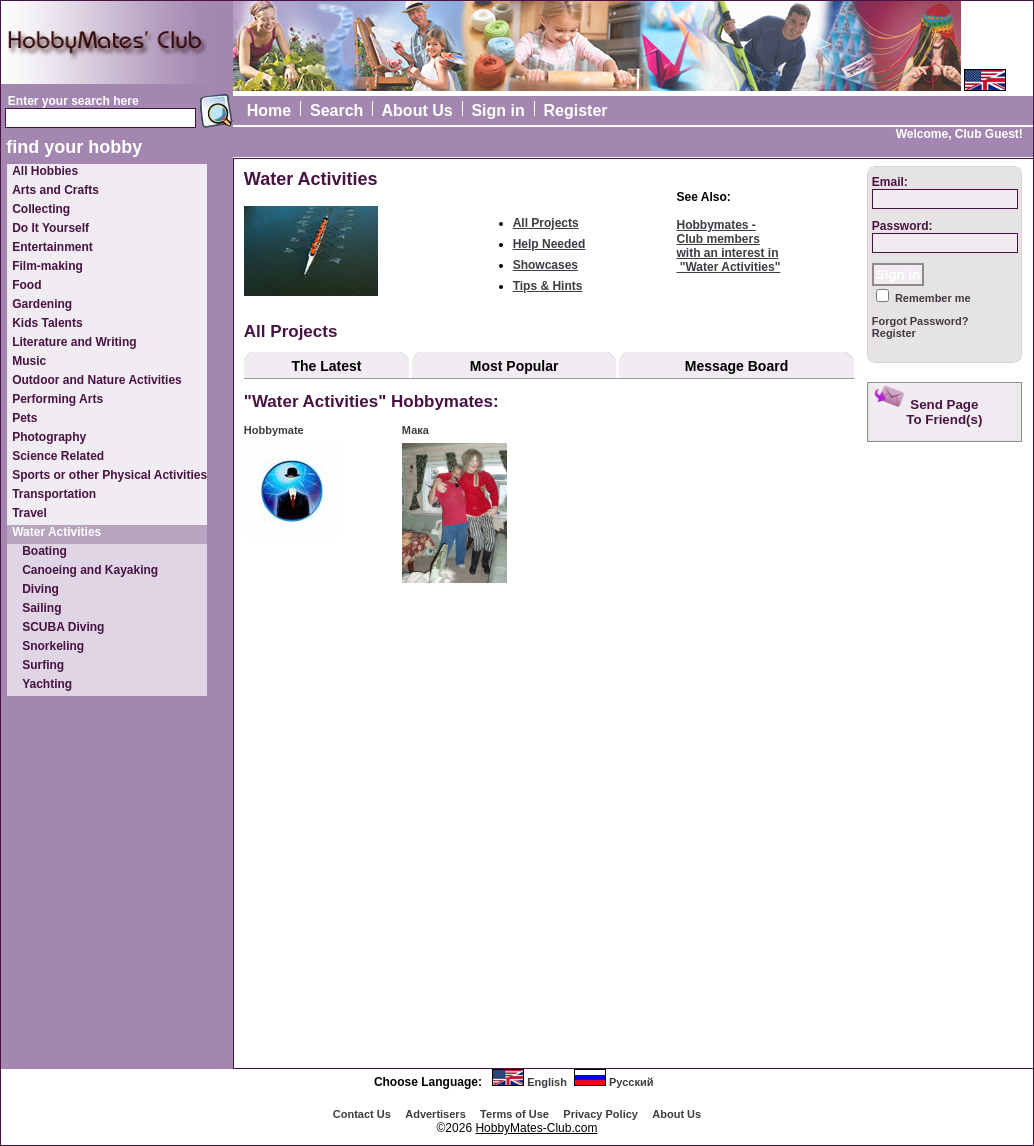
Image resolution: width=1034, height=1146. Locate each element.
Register (576, 110)
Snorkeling (53, 646)
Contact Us (362, 1114)
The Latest (326, 366)
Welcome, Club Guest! (959, 134)
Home (269, 110)
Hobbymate (274, 430)
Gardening (42, 304)
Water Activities (56, 532)
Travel (29, 513)
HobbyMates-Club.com (536, 1128)
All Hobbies (45, 171)
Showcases (545, 265)
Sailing (41, 608)
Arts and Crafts (55, 190)
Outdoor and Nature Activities (97, 380)
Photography (49, 437)
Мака (415, 430)
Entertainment (52, 247)
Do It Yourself (50, 228)
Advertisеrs (435, 1114)
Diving (40, 589)
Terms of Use (514, 1114)
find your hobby (74, 147)
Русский (631, 1082)
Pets (24, 418)
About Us (417, 110)
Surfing (43, 665)
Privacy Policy (600, 1114)
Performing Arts (57, 399)
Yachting (47, 684)
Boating (44, 551)
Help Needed (549, 244)
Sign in (497, 110)
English (547, 1082)
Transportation (54, 494)
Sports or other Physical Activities (109, 475)
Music (29, 361)
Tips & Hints (548, 286)
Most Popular (514, 366)
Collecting (41, 209)
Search (336, 110)
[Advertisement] (947, 765)
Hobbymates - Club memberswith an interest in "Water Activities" (728, 246)
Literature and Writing (74, 342)
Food (26, 285)
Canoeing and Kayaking (90, 570)
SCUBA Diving (63, 627)
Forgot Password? (920, 321)
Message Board (736, 366)
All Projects (546, 223)
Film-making (47, 266)
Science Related (58, 456)
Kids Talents (47, 323)
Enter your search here (73, 101)
